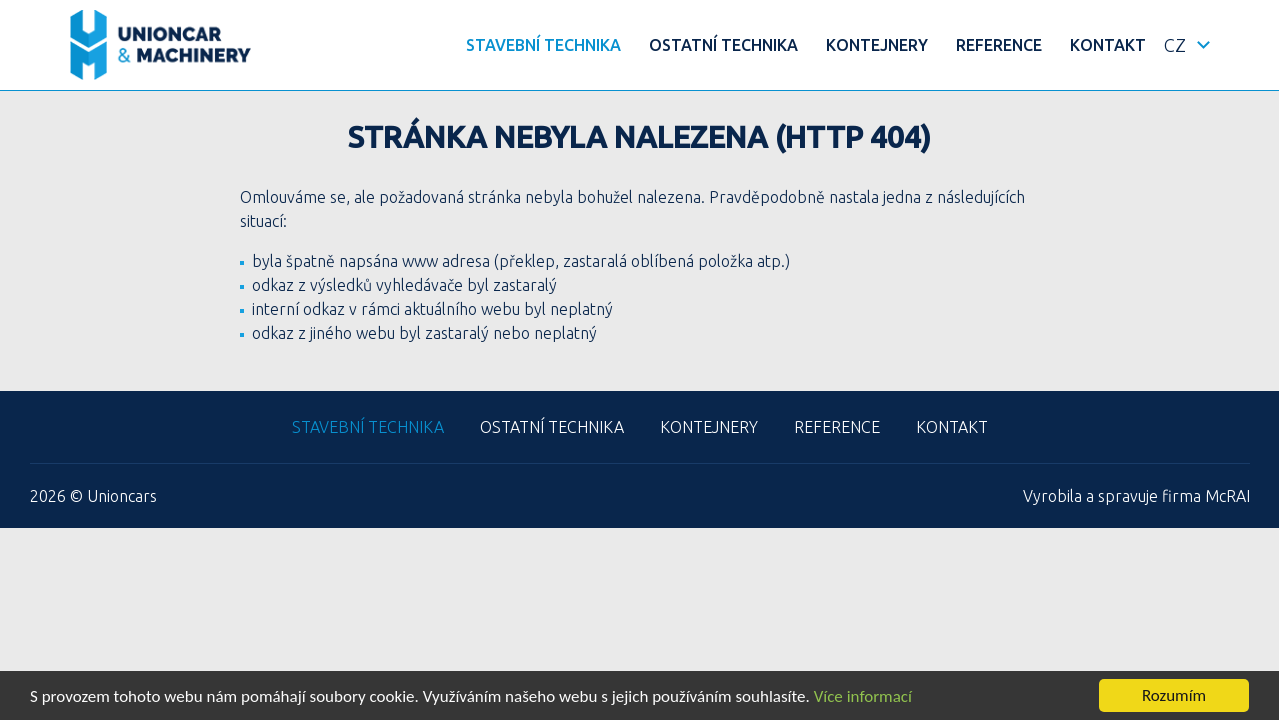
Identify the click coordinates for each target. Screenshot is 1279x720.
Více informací (863, 696)
